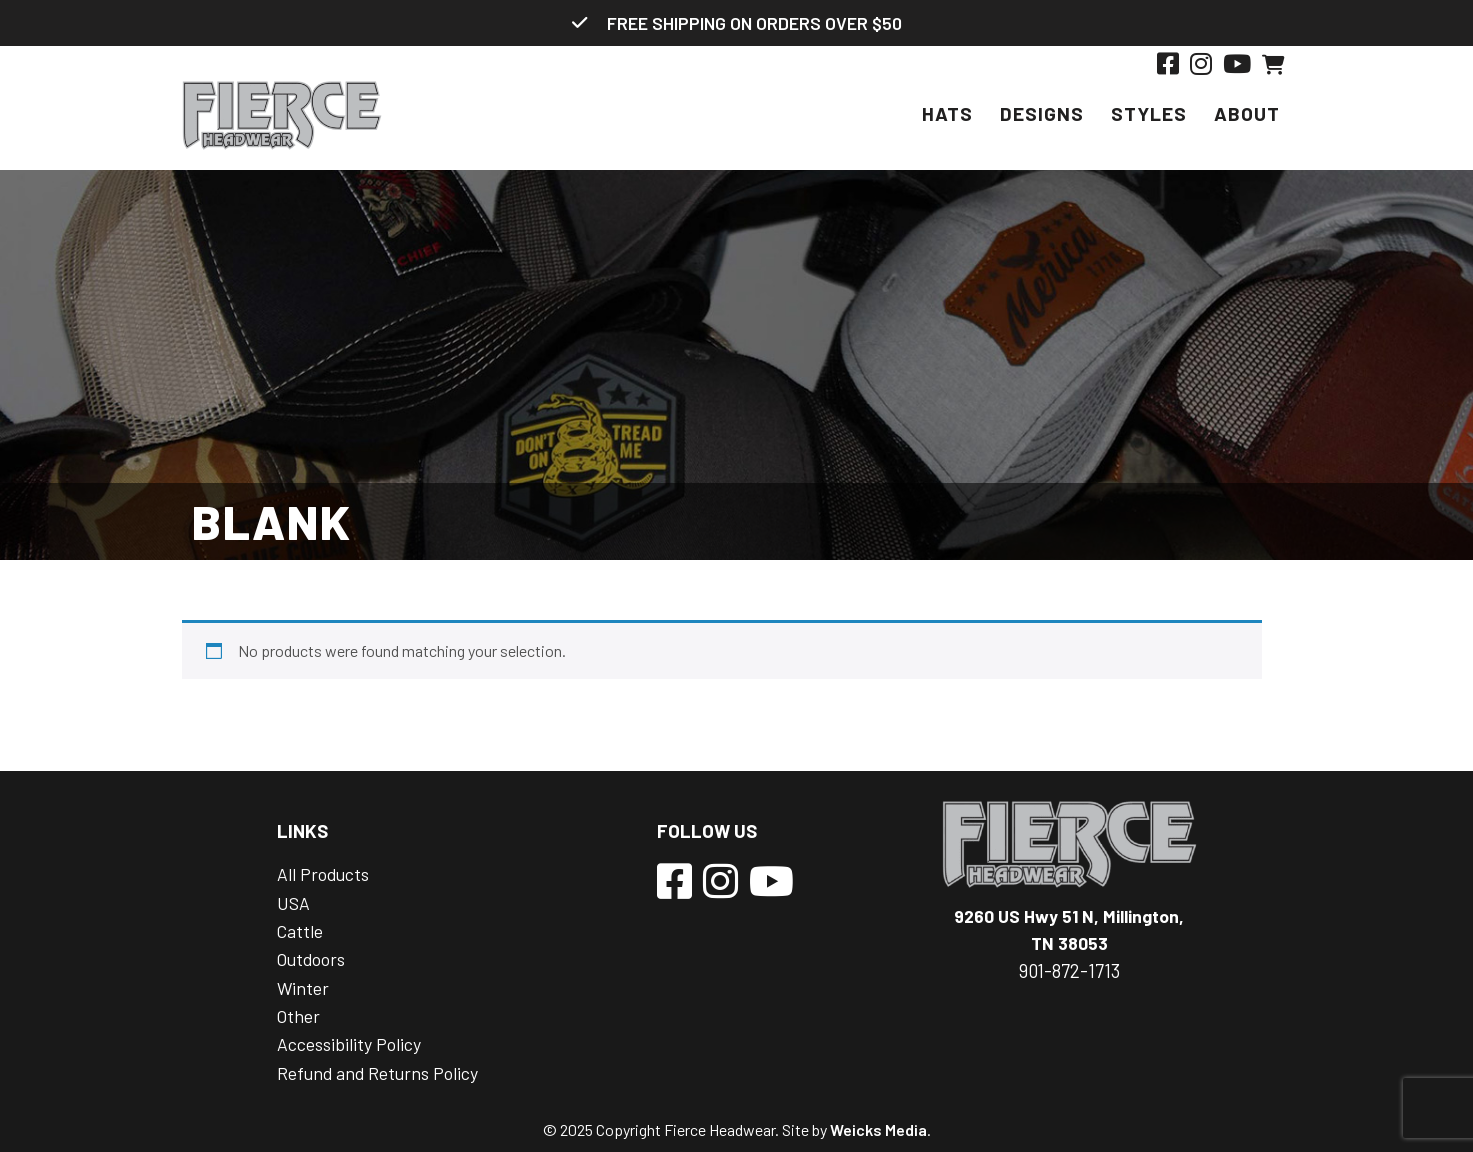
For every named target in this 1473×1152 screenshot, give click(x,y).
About (1247, 113)
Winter (303, 988)
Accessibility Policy (349, 1044)
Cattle (300, 931)
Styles (1149, 113)
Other (298, 1016)
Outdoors (311, 959)
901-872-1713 (1069, 971)
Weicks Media (878, 1129)
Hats (947, 113)
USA (293, 903)
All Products (323, 874)
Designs (1042, 113)
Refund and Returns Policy (377, 1073)
